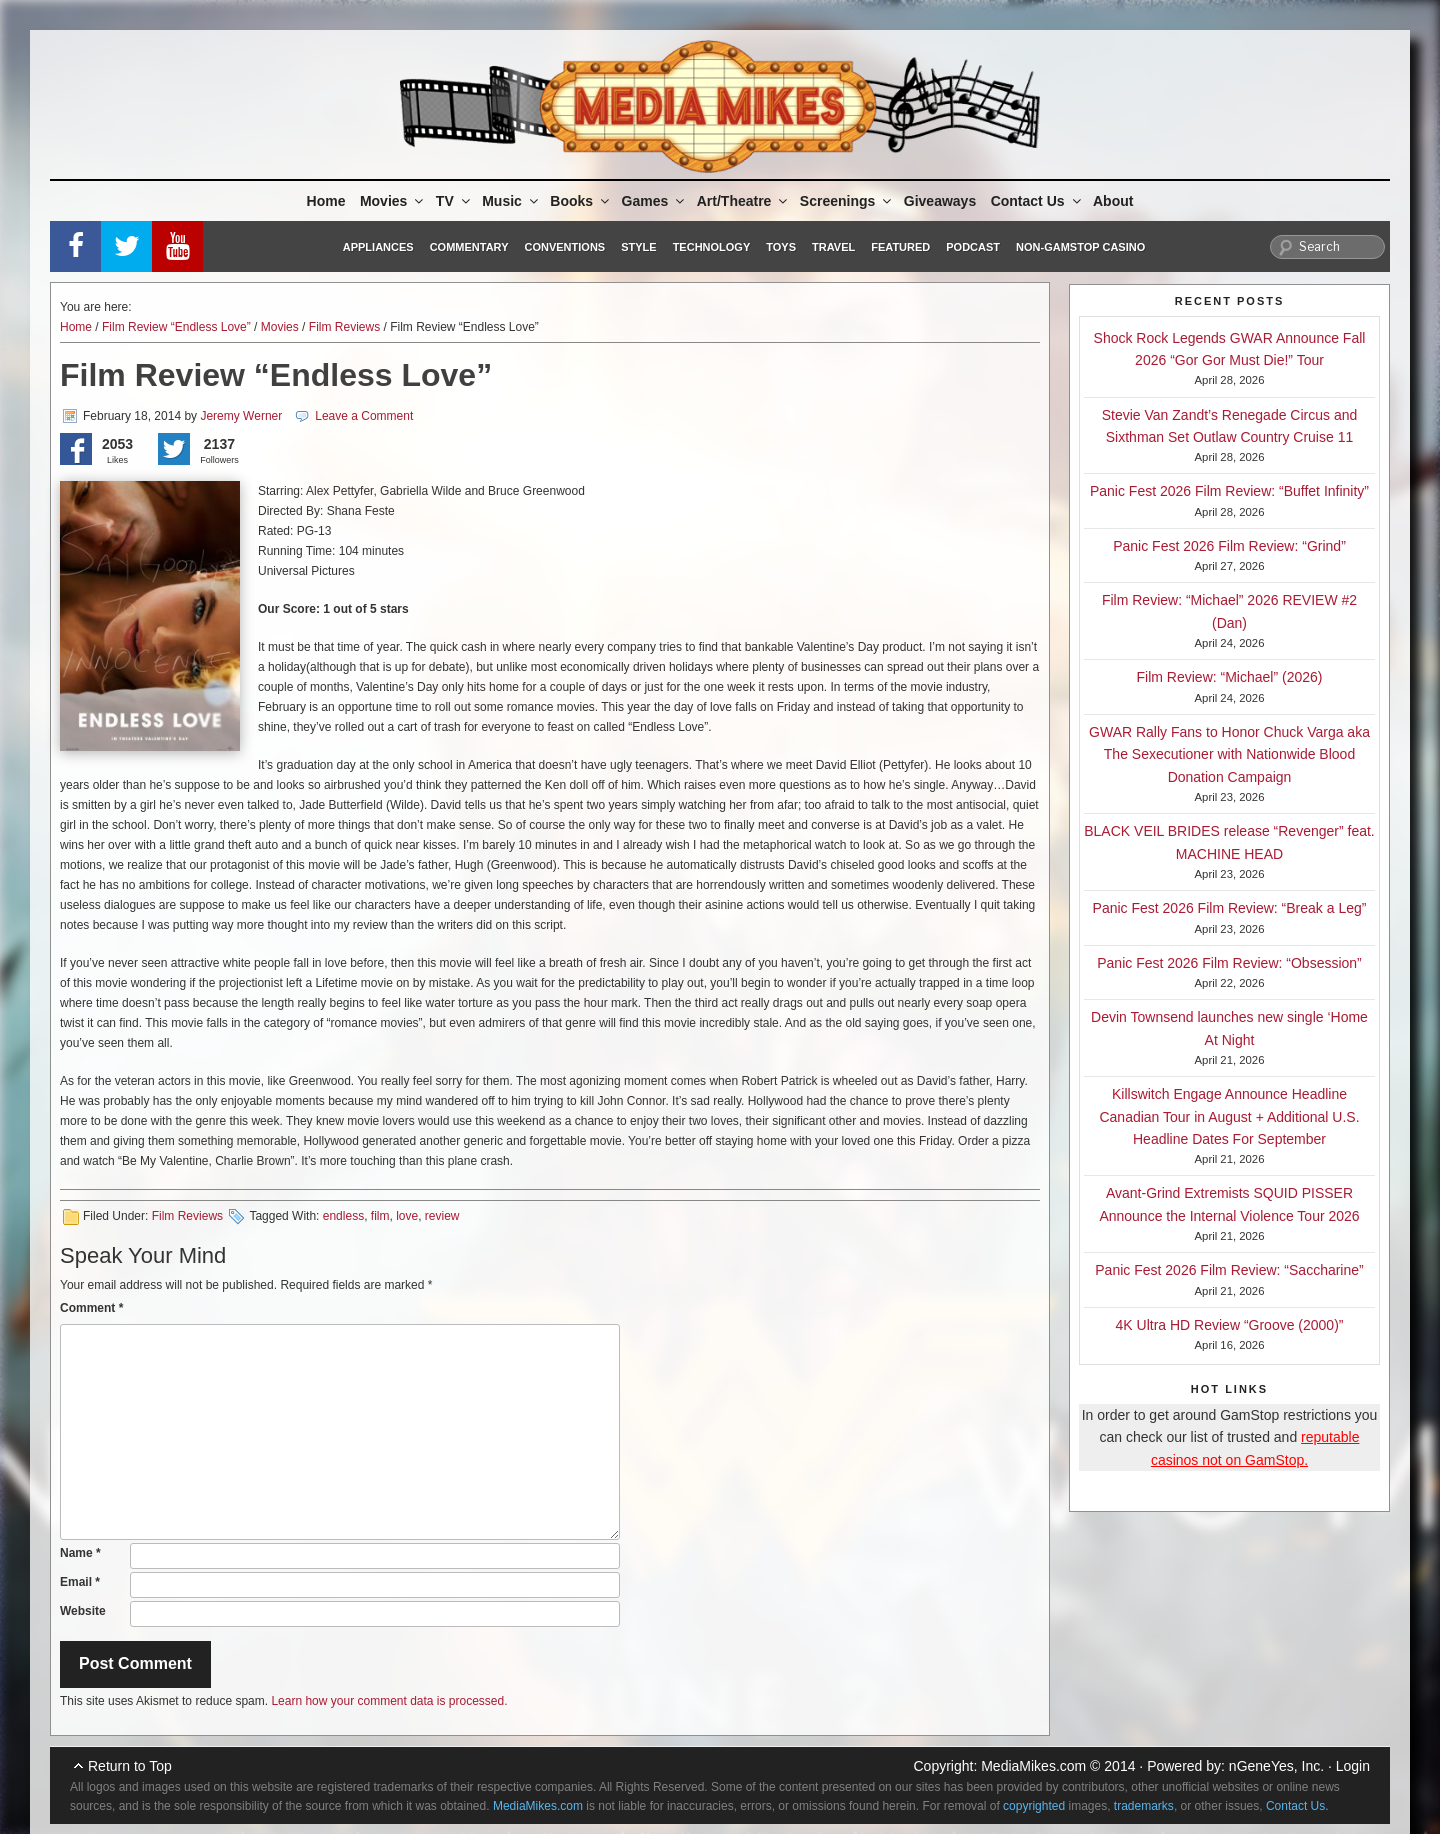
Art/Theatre (744, 201)
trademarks (1144, 1806)
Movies (393, 201)
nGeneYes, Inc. (1276, 1766)
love (407, 1216)
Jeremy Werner (241, 416)
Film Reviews (344, 327)
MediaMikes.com (1033, 1766)
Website (83, 1611)
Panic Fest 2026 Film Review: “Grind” (1229, 546)
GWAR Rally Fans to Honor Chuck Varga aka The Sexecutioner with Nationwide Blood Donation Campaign (1229, 754)
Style (638, 247)
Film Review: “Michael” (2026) (1230, 677)
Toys (781, 247)
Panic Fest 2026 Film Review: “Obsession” (1229, 963)
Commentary (469, 247)
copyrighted (1034, 1806)
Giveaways (940, 201)
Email (80, 1582)
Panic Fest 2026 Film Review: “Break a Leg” (1230, 908)
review (442, 1216)
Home (326, 201)
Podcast (973, 247)
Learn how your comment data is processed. (389, 1701)
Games (655, 201)
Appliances (378, 247)
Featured (900, 247)
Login (1353, 1766)
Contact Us (1037, 201)
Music (511, 201)
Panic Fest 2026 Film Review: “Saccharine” (1229, 1270)
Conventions (564, 247)
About (1113, 201)
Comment (91, 1308)
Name (80, 1553)
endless (343, 1216)
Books (581, 201)
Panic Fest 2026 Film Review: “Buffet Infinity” (1229, 491)
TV (454, 201)
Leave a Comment (364, 416)
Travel (833, 247)
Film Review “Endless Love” (176, 327)
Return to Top (130, 1766)
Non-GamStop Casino (1080, 247)
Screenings (847, 201)
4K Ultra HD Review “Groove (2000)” (1230, 1325)
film (380, 1216)
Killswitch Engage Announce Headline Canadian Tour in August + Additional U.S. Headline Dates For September (1229, 1116)
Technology (712, 247)
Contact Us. (1297, 1806)
